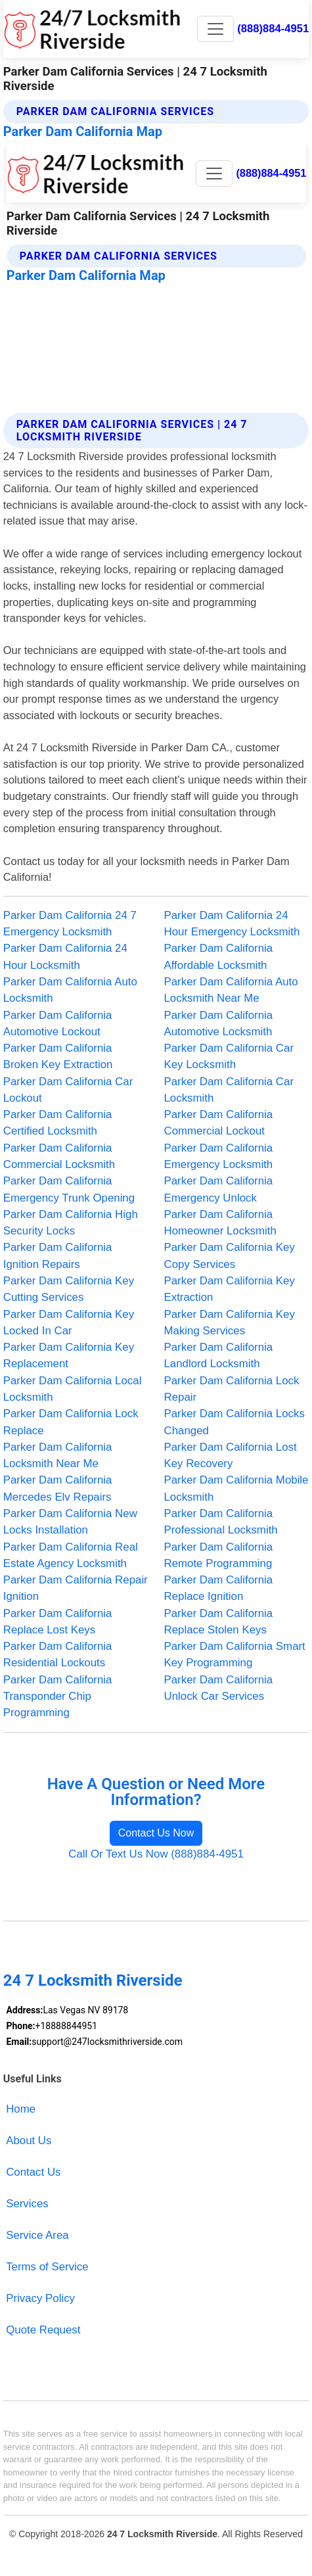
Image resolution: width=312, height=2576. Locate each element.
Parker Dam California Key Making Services (229, 1322)
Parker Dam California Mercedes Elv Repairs (57, 1488)
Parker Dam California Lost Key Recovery (230, 1455)
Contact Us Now (156, 1832)
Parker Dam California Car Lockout (68, 1089)
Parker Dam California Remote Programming (218, 1555)
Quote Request (43, 2330)
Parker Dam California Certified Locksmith (57, 1122)
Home (20, 2109)
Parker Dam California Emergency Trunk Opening (69, 1189)
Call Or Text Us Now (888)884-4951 (156, 1854)
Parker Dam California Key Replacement (68, 1355)
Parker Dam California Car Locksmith (229, 1089)
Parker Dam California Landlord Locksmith (218, 1355)
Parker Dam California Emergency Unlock (218, 1189)
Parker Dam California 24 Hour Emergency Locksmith (232, 923)
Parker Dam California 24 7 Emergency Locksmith (70, 923)
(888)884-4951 (273, 28)
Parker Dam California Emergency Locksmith (218, 1156)
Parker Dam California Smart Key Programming (234, 1654)
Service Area (37, 2235)
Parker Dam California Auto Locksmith (70, 989)
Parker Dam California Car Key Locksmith (229, 1056)
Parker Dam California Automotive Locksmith (218, 1023)
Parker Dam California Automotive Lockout (57, 1023)
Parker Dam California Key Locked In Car (68, 1322)
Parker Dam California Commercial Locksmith (59, 1156)
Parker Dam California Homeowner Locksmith (220, 1222)
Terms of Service (47, 2266)
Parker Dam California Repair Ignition (75, 1588)
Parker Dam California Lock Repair (232, 1388)
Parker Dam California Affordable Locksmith (218, 956)
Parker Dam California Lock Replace (71, 1421)
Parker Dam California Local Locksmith (72, 1388)
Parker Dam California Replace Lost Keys (57, 1621)
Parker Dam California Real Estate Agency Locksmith (70, 1555)
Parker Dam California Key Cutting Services (68, 1289)
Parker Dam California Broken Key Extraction (58, 1056)
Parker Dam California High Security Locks (70, 1222)
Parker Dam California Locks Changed (234, 1421)
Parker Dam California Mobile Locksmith (236, 1488)
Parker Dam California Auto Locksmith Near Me (231, 989)
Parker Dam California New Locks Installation (70, 1521)
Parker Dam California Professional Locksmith (221, 1521)
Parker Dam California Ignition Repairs (57, 1255)
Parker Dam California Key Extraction (229, 1289)
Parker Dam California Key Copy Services (229, 1255)
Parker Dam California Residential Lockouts (57, 1654)
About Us (28, 2140)
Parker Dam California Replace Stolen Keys (218, 1621)
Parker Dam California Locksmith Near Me (57, 1455)
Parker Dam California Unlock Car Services (218, 1688)
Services (27, 2203)
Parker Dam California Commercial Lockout (218, 1122)
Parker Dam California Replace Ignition (218, 1588)
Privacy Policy (40, 2298)
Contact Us (33, 2172)
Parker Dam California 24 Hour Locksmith (65, 956)
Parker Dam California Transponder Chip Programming (57, 1697)
